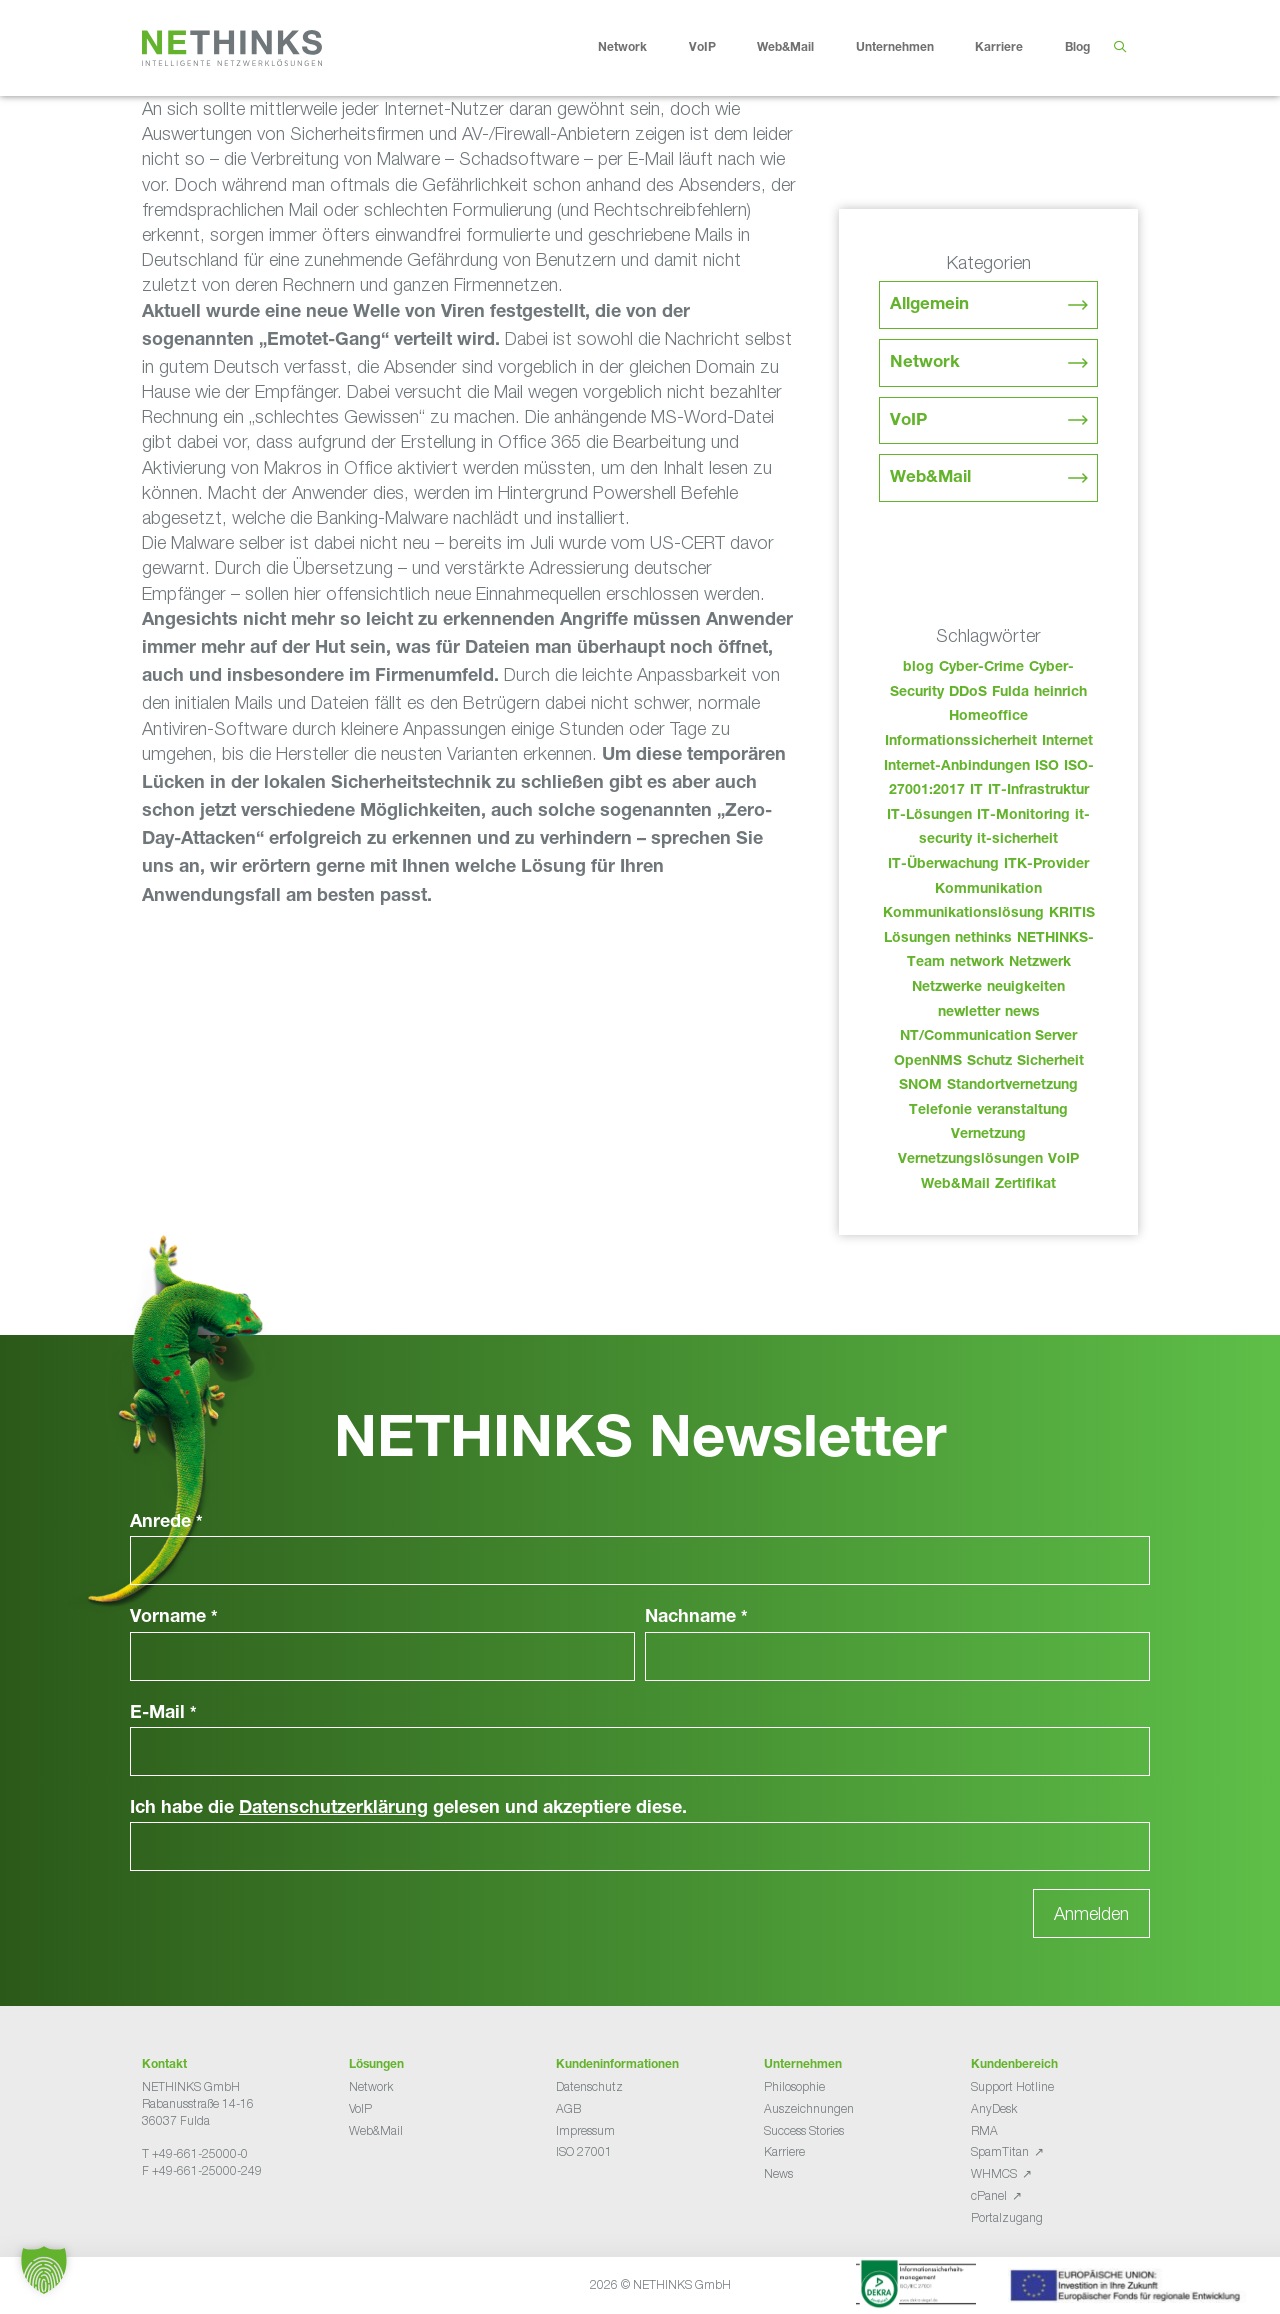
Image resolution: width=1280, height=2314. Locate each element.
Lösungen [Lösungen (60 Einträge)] (917, 939)
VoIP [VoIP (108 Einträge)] (1063, 1160)
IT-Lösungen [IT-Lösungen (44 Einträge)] (929, 816)
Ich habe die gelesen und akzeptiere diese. (408, 1809)
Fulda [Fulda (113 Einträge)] (1010, 693)
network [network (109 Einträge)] (977, 963)
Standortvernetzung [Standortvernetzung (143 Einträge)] (1012, 1086)
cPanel (989, 2195)
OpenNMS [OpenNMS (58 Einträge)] (928, 1062)
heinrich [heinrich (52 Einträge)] (1060, 693)
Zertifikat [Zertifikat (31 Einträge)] (1025, 1185)
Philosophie (794, 2086)
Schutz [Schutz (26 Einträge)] (989, 1062)
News (778, 2173)
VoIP (718, 48)
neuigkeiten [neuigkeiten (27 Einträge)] (1026, 988)
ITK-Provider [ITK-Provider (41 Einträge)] (1046, 865)
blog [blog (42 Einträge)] (918, 668)
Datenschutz (589, 2086)
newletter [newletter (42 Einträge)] (969, 1013)
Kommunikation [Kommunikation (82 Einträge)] (988, 890)
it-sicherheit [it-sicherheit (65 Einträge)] (1017, 840)
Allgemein (929, 305)
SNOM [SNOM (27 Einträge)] (920, 1086)
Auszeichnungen (809, 2108)
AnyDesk (994, 2108)
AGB (568, 2108)
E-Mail (163, 1714)
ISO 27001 (584, 2151)
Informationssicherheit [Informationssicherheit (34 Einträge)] (961, 742)
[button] (44, 2270)
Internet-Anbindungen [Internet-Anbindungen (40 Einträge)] (957, 767)
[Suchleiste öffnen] (1119, 48)
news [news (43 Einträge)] (1022, 1013)
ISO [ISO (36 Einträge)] (1047, 767)
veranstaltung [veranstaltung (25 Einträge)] (1022, 1111)
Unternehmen (910, 48)
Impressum (585, 2130)
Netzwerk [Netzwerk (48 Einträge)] (1040, 963)
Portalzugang (1007, 2217)
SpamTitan (1000, 2151)
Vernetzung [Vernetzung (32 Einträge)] (988, 1135)
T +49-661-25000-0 (195, 2153)
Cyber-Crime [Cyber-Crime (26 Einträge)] (981, 668)
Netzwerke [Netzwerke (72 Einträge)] (947, 988)
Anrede (166, 1523)
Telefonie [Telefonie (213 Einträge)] (940, 1111)
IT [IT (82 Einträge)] (976, 791)
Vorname (174, 1618)
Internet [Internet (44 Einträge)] (1067, 742)
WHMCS (994, 2173)
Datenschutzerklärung (333, 1809)
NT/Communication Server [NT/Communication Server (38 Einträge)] (988, 1037)
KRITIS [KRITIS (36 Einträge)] (1072, 914)
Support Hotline (1012, 2086)
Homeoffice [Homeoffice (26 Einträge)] (988, 717)
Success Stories (804, 2130)
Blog (1077, 48)
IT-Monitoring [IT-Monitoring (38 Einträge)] (1023, 816)
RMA (984, 2130)
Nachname (696, 1618)
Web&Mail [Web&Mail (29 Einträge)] (955, 1185)
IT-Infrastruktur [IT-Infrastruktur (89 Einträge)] (1038, 791)
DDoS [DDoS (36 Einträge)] (968, 693)
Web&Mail (801, 48)
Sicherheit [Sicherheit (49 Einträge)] (1050, 1062)
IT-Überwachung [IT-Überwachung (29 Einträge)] (943, 865)
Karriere (1014, 48)
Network (638, 48)
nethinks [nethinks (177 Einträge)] (983, 939)
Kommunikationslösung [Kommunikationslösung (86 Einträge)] (963, 914)
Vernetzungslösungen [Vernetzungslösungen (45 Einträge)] (970, 1160)
